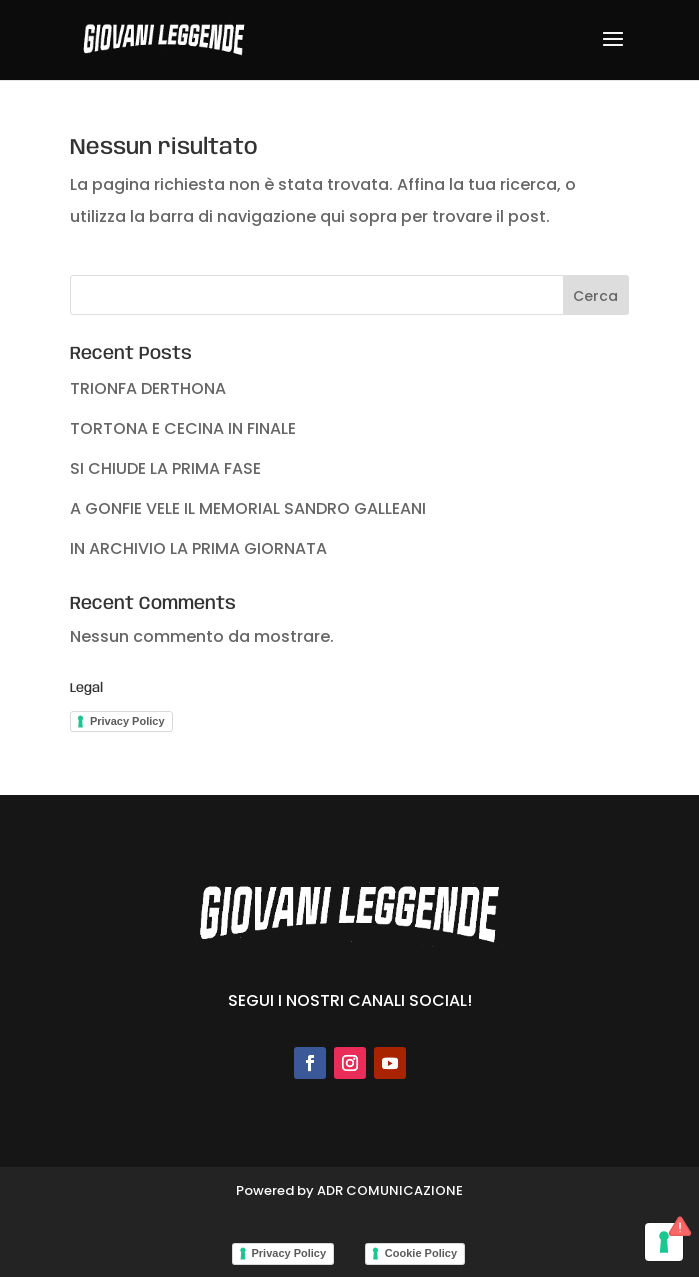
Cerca (595, 296)
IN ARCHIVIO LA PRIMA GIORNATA (198, 548)
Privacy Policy (127, 721)
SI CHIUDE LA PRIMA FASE (165, 468)
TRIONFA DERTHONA (148, 388)
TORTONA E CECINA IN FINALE (183, 428)
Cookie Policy (421, 1253)
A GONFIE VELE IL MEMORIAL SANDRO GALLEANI (248, 508)
